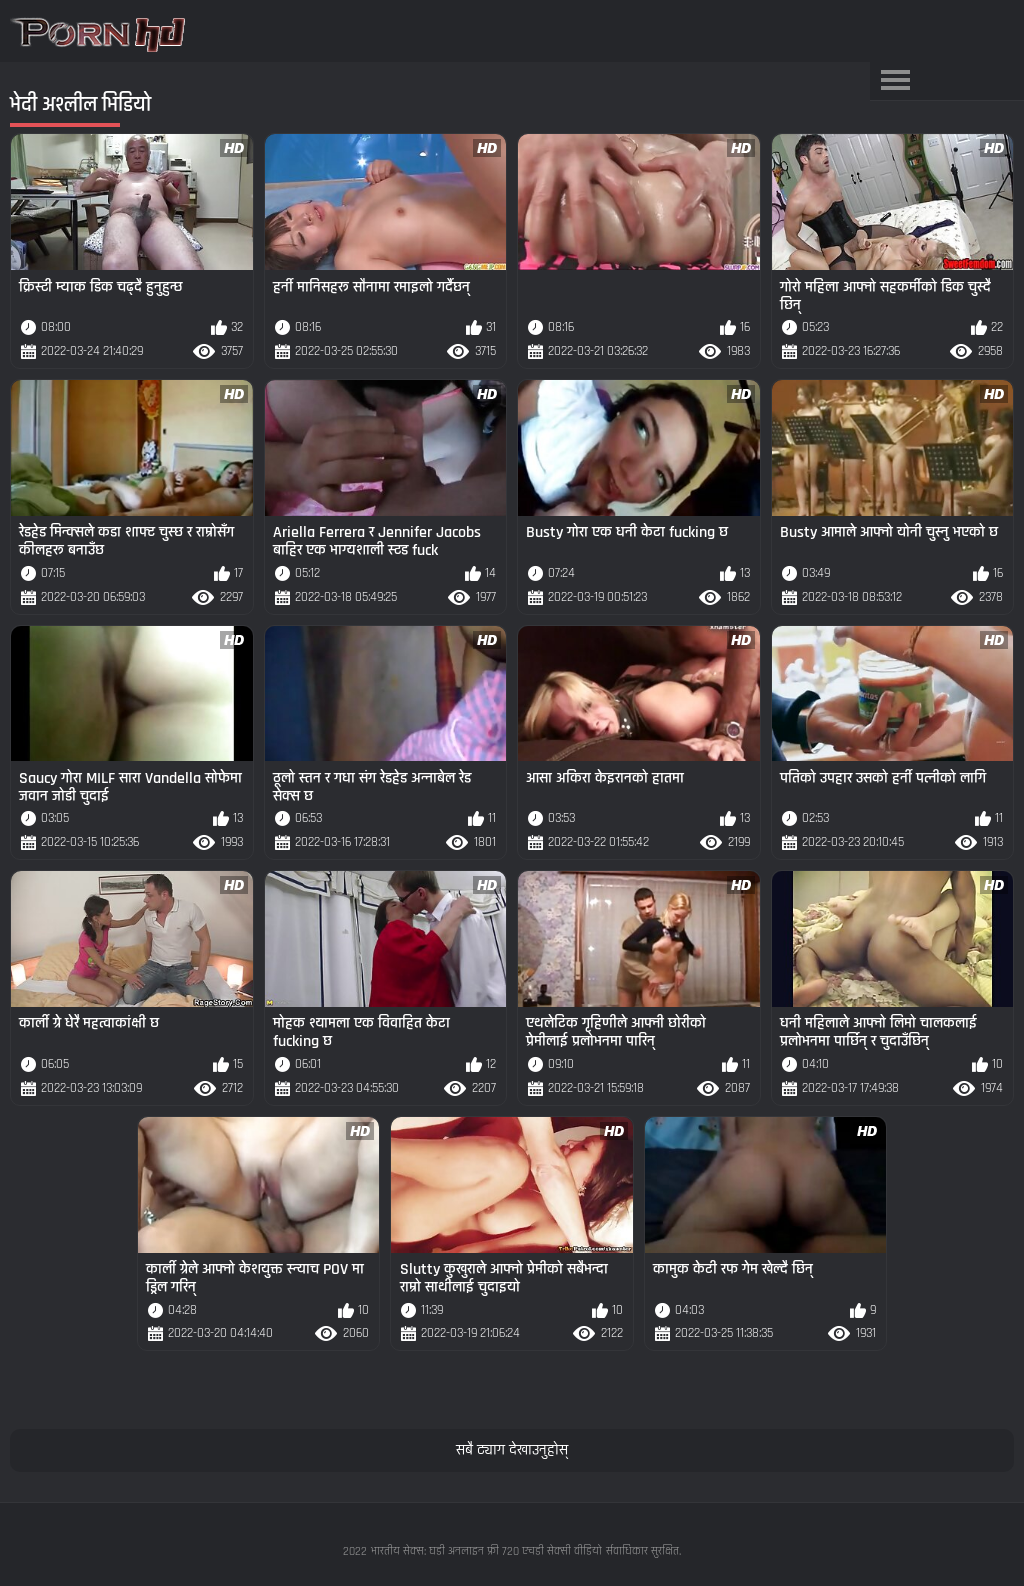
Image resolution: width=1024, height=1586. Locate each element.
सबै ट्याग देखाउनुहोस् (512, 1450)
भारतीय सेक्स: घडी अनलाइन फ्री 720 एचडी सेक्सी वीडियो (486, 1551)
